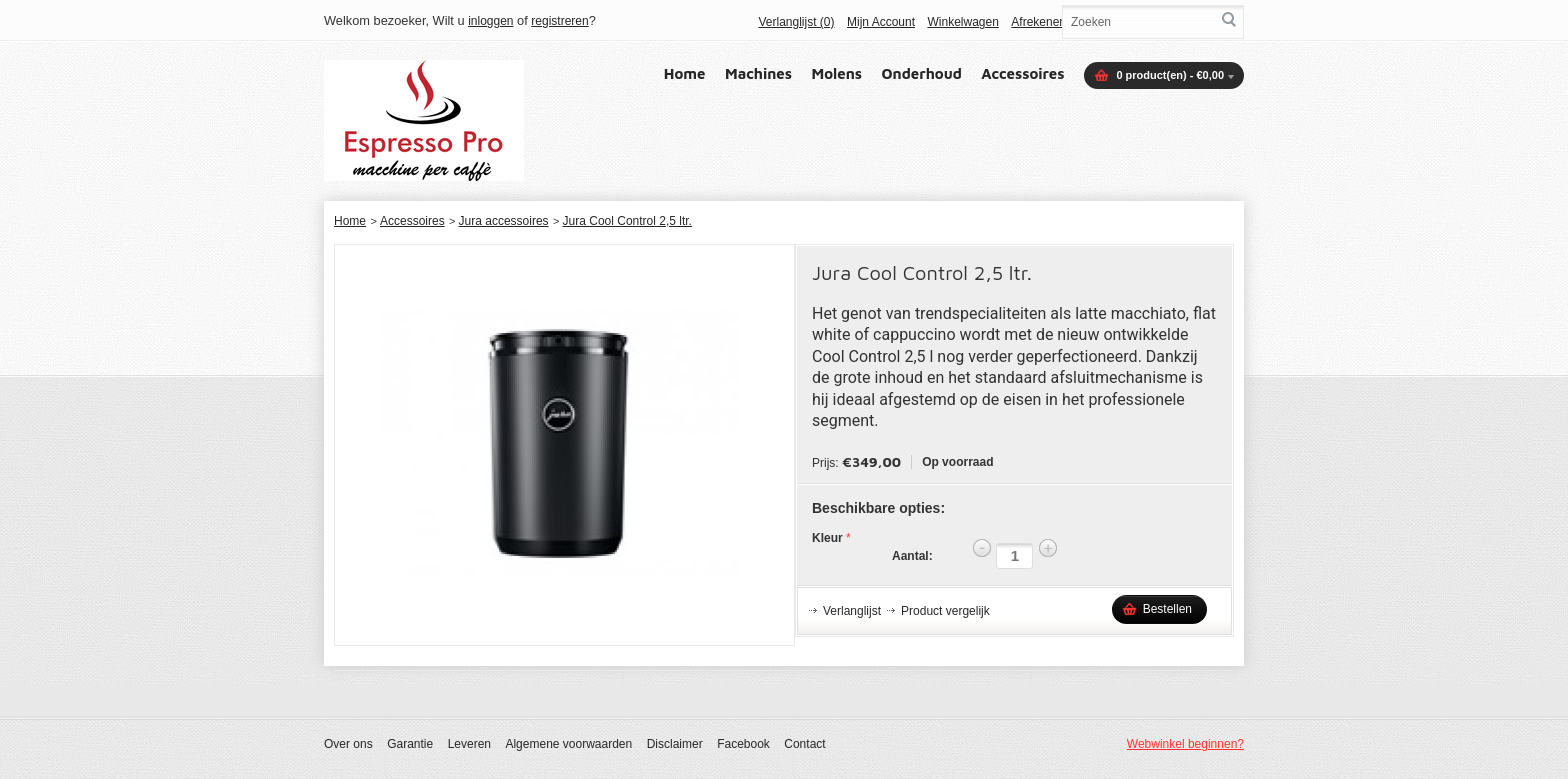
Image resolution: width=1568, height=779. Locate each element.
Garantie (410, 744)
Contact (804, 744)
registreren (559, 21)
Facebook (743, 744)
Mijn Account (881, 22)
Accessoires (1022, 73)
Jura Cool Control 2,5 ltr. (627, 221)
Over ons (348, 744)
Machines (758, 73)
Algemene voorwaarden (568, 744)
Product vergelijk (945, 611)
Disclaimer (675, 744)
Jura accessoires (504, 221)
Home (685, 73)
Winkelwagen (962, 22)
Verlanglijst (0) (796, 22)
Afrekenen (1038, 22)
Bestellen (1167, 609)
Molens (837, 73)
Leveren (469, 744)
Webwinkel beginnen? (1185, 744)
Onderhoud (922, 73)
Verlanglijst (852, 611)
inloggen (490, 21)
